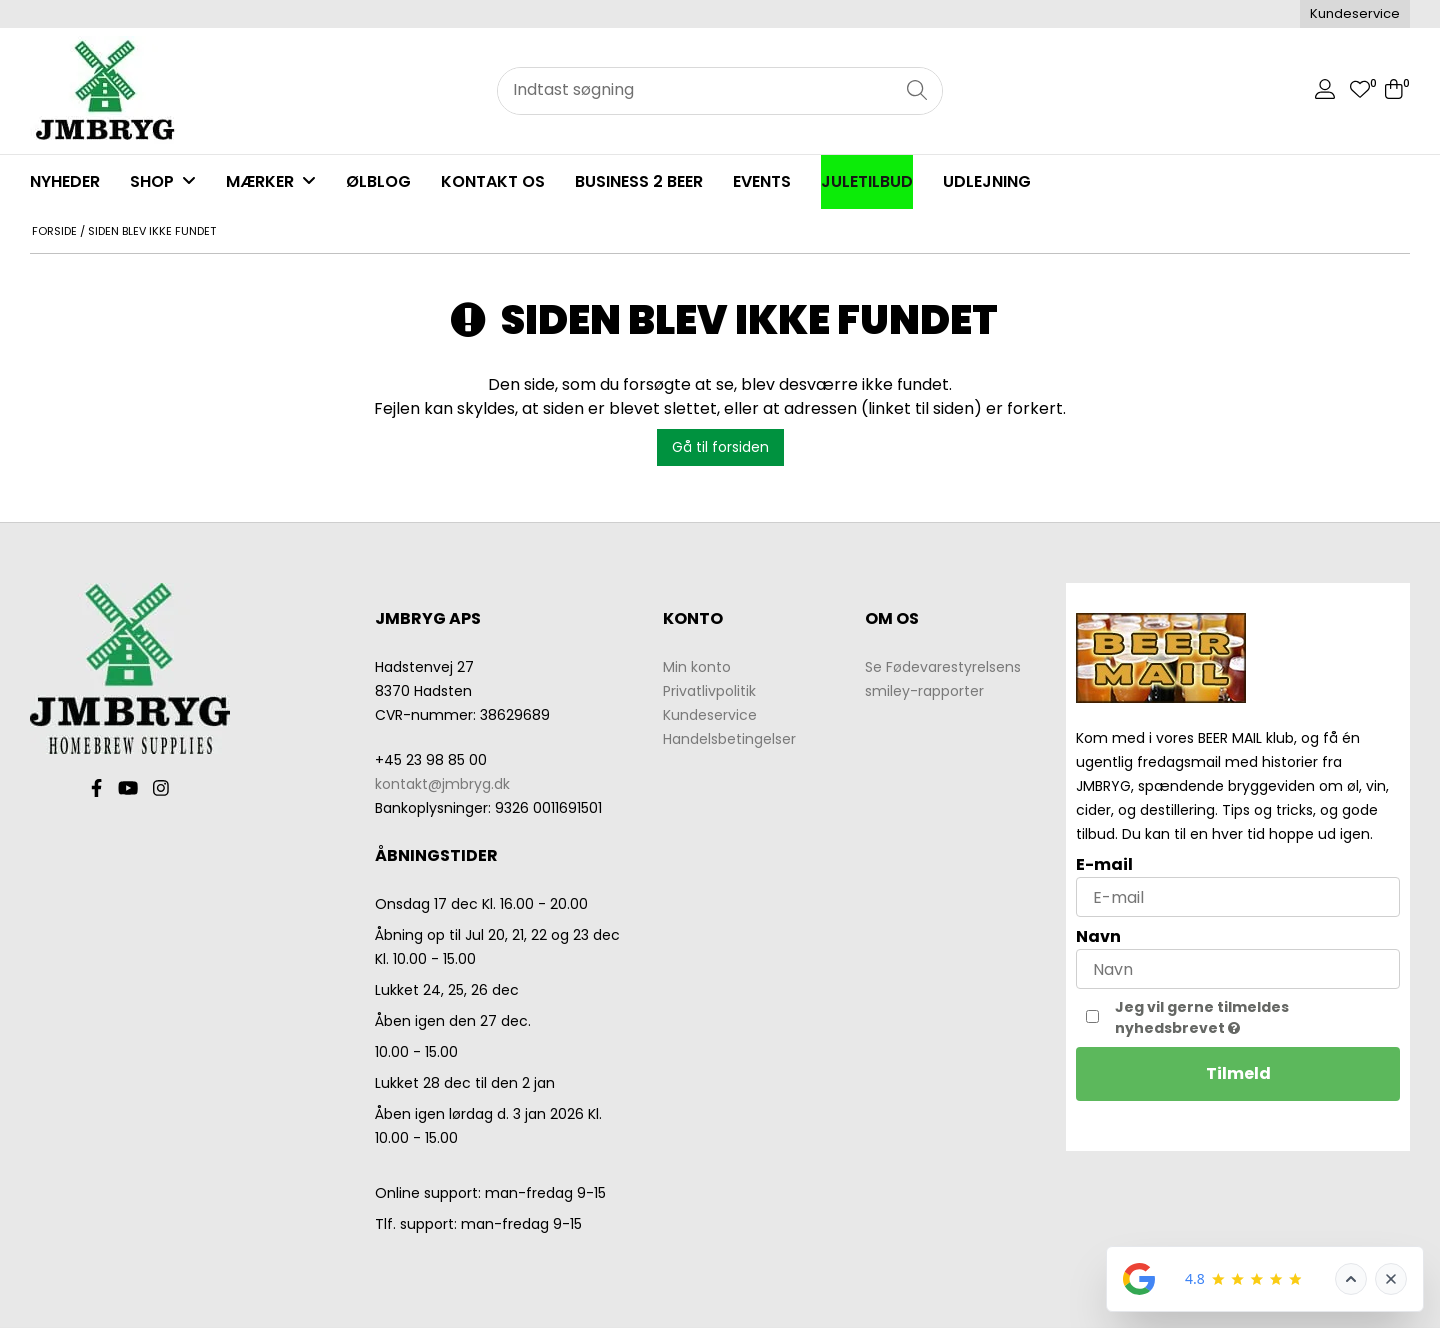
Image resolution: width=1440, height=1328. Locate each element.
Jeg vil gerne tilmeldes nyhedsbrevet (1244, 1017)
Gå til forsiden (720, 447)
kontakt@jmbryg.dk (442, 784)
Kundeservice (1355, 13)
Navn (1098, 936)
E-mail (1104, 864)
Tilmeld (1238, 1073)
